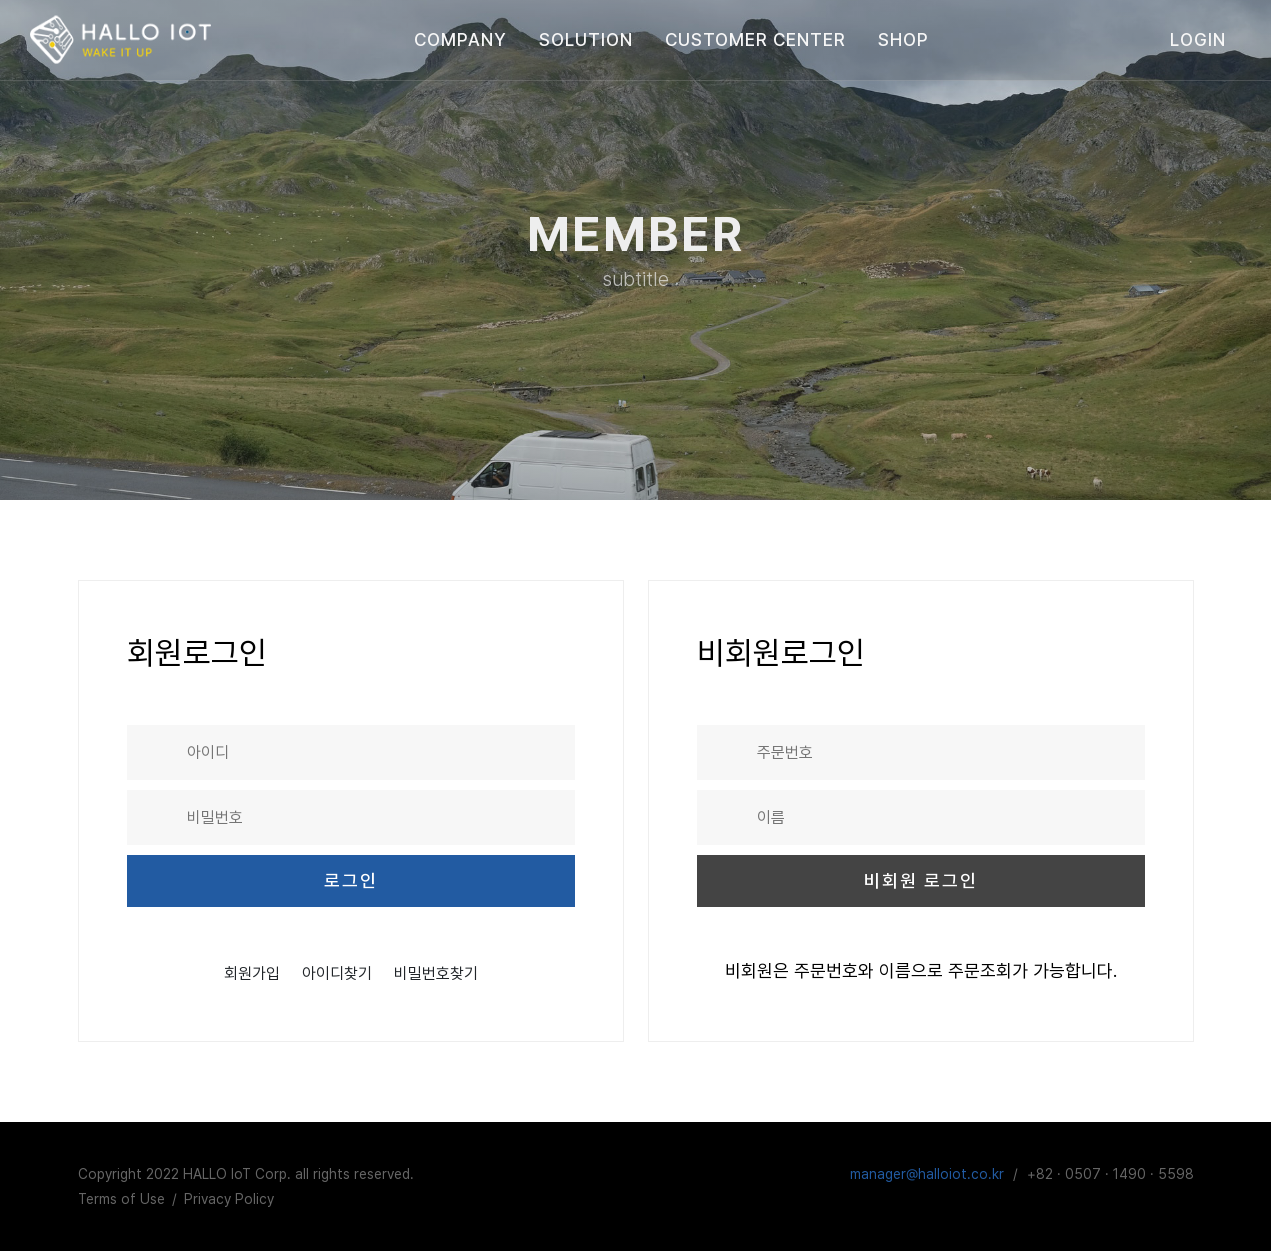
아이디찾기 (337, 972)
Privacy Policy (229, 1198)
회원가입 (252, 972)
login (1198, 39)
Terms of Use (121, 1198)
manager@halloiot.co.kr (927, 1173)
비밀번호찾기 (436, 972)
